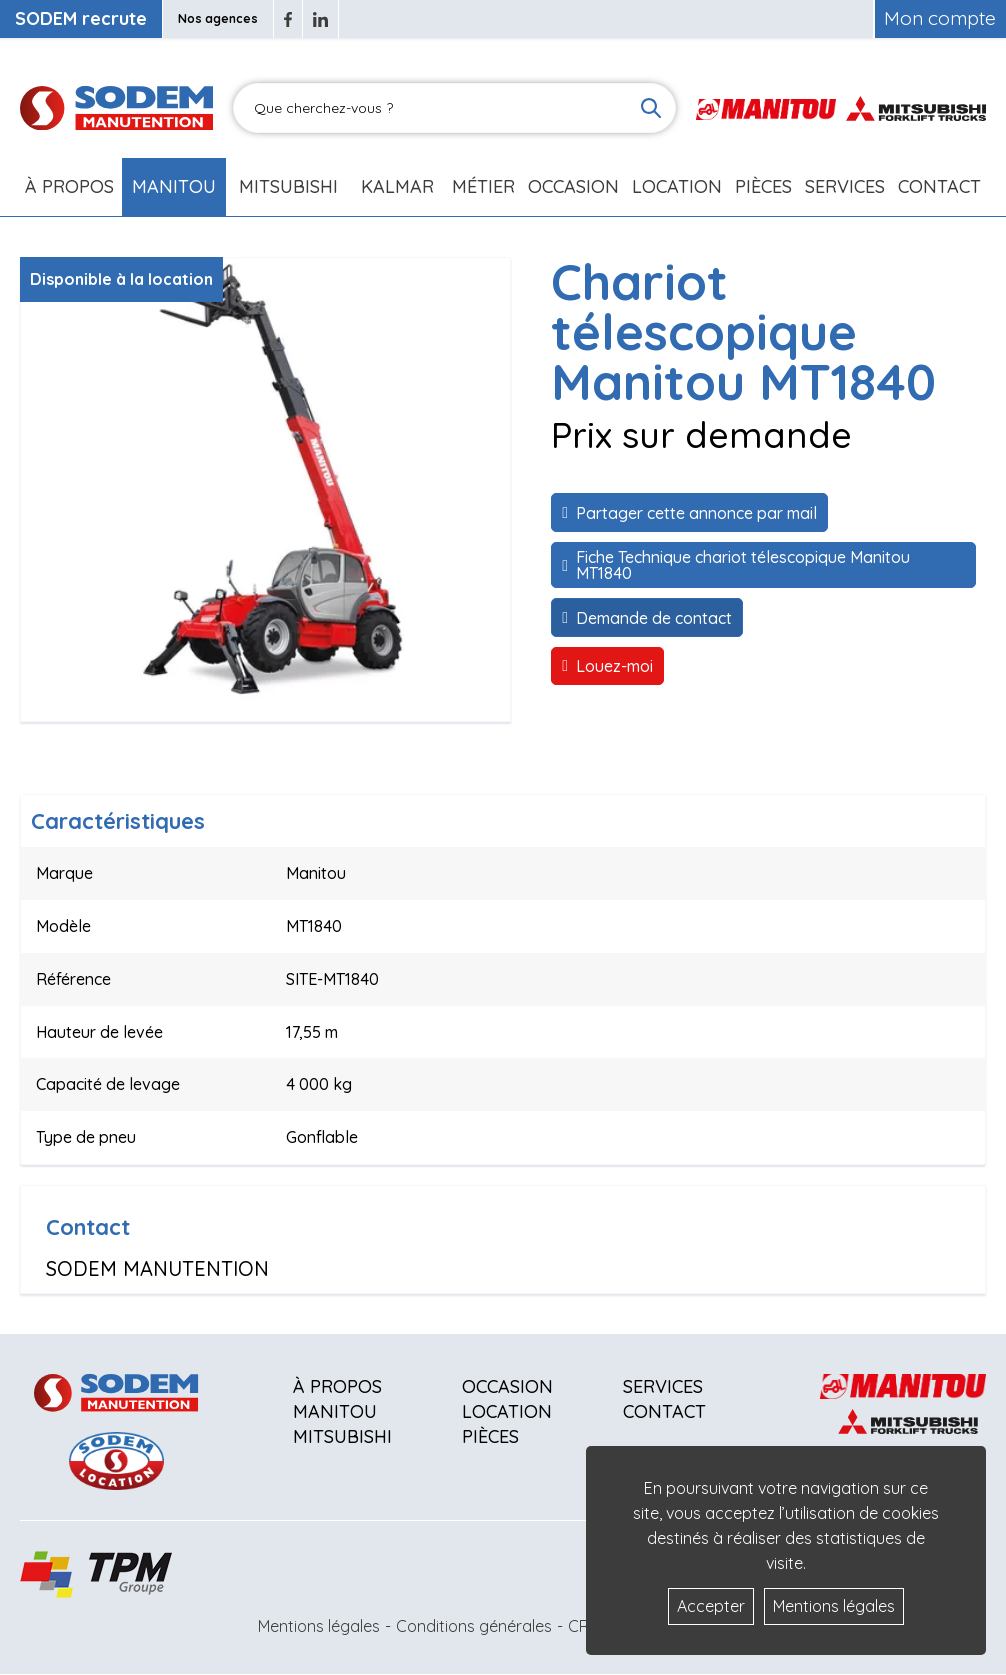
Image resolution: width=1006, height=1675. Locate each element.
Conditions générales (474, 1626)
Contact (939, 186)
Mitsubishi (288, 186)
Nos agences (218, 18)
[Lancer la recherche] (651, 108)
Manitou (174, 186)
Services (663, 1386)
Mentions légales (319, 1626)
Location (677, 186)
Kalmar (397, 186)
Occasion (573, 186)
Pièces (490, 1436)
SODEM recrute (81, 18)
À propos (337, 1386)
